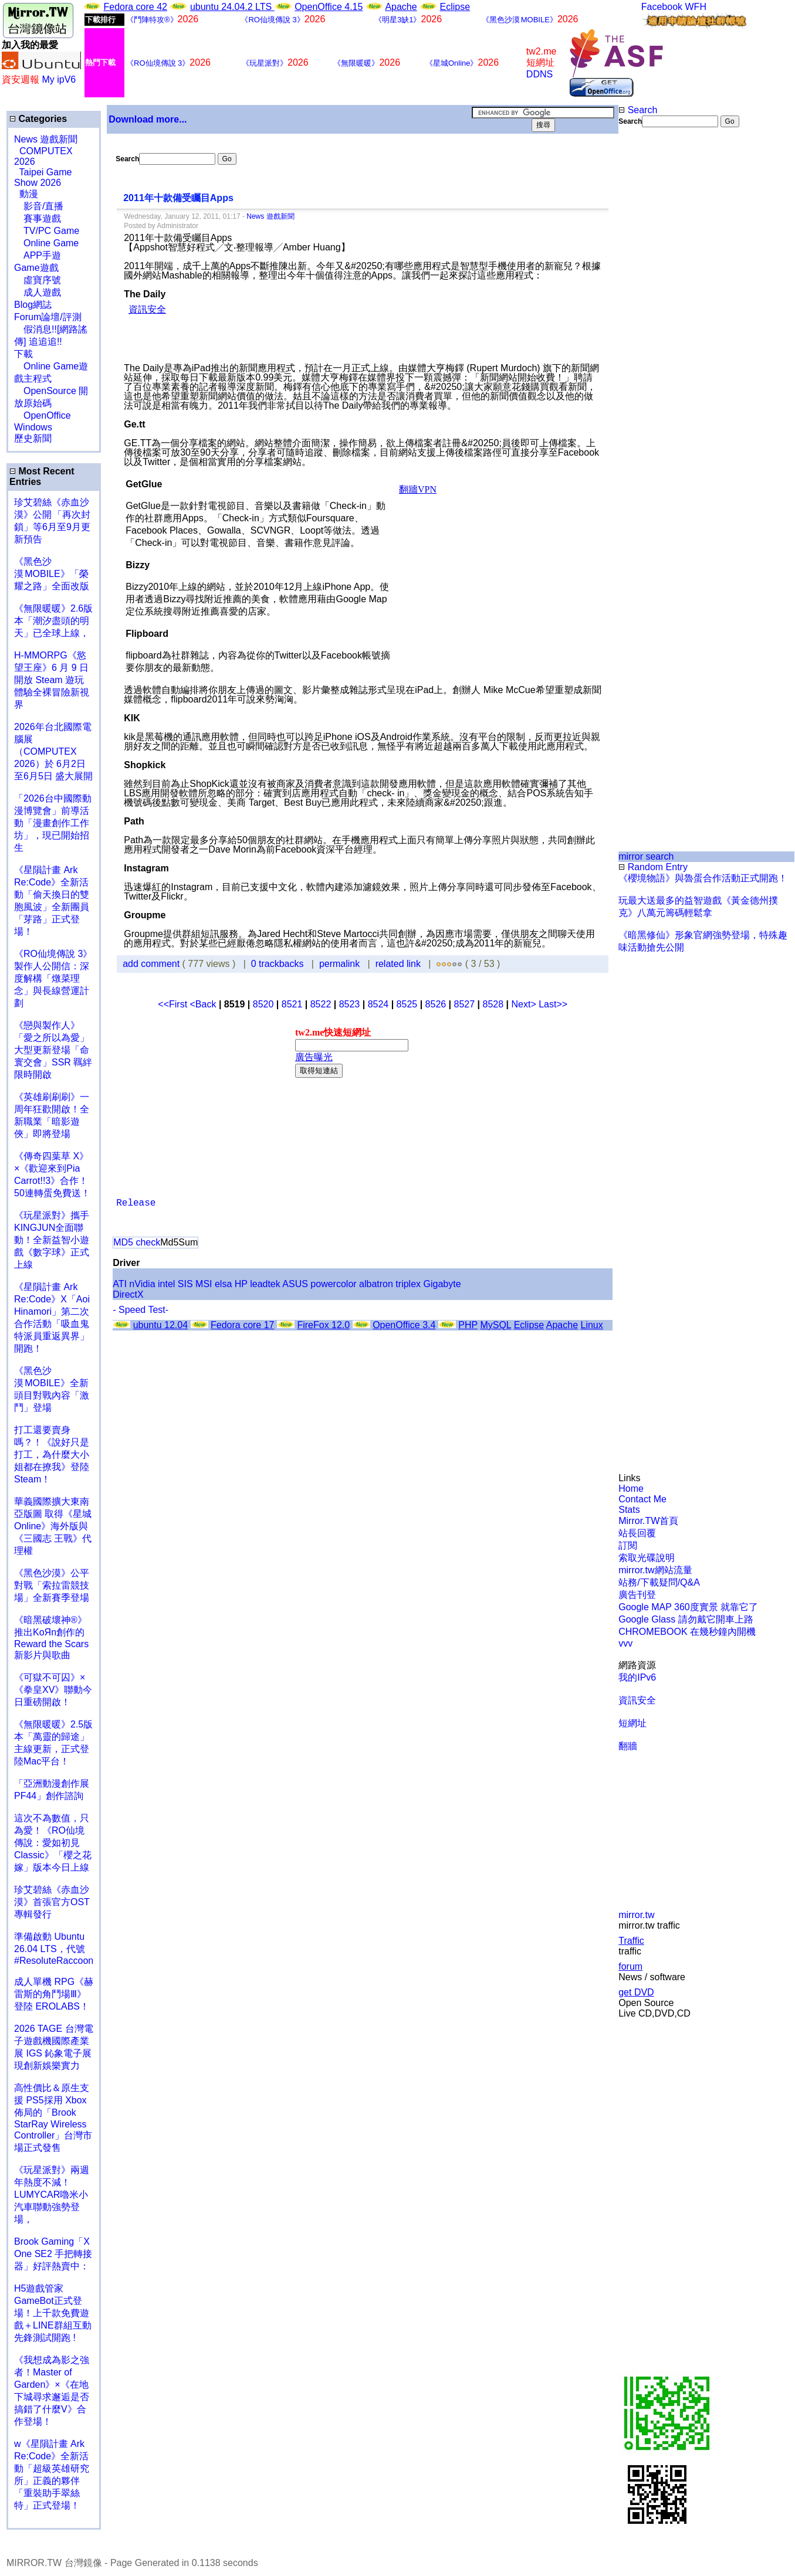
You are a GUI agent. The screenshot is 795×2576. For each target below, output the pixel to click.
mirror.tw (636, 1915)
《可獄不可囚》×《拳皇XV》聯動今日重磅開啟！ (53, 1689)
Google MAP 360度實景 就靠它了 (688, 1607)
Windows (33, 427)
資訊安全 (637, 1700)
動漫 (28, 194)
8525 (407, 1004)
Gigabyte (442, 1284)
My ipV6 (59, 79)
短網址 (632, 1723)
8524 (378, 1004)
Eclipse (455, 7)
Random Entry (653, 867)
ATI (120, 1284)
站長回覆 (637, 1533)
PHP (468, 1325)
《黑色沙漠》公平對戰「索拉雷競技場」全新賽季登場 (51, 1585)
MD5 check (136, 1242)
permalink (339, 964)
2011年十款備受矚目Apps (178, 198)
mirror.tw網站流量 (655, 1570)
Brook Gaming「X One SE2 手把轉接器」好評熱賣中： (53, 2253)
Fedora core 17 (243, 1325)
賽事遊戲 (37, 218)
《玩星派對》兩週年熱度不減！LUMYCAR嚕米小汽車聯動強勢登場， (51, 2194)
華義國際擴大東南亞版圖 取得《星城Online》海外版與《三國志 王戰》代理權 (53, 1526)
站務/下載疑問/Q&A (659, 1582)
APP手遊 (37, 255)
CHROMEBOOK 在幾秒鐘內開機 (687, 1632)
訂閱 (627, 1545)
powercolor (333, 1284)
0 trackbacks (277, 964)
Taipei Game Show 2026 (43, 177)
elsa (223, 1284)
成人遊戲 (37, 292)
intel (166, 1284)
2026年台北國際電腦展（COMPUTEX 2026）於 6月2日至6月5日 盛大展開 (53, 751)
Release (135, 1203)
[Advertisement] (656, 324)
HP (241, 1284)
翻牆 (627, 1746)
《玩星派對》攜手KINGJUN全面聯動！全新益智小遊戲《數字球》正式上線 (51, 1240)
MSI (203, 1284)
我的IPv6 (637, 1677)
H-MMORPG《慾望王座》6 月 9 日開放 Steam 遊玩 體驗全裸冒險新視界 (51, 680)
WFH (695, 7)
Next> (525, 1004)
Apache (401, 7)
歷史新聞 (33, 438)
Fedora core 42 (135, 7)
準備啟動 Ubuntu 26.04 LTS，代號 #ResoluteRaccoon (53, 1949)
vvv (625, 1643)
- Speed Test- (140, 1310)
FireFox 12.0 (323, 1325)
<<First (174, 1004)
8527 (464, 1004)
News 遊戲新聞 (45, 139)
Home (631, 1489)
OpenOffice (42, 415)
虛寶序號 (37, 280)
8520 (263, 1004)
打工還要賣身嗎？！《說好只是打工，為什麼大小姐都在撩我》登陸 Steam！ (51, 1454)
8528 (493, 1004)
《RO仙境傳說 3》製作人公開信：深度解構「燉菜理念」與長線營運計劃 (53, 978)
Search (637, 110)
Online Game (46, 243)
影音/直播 (38, 206)
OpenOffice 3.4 (404, 1325)
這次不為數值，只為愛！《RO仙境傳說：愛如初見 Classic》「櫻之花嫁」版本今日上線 (56, 1842)
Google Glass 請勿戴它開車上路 (685, 1619)
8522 (320, 1004)
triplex (408, 1284)
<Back (204, 1004)
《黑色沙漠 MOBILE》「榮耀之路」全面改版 (51, 573)
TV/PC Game (46, 231)
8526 (435, 1004)
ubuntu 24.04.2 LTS (232, 7)
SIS (185, 1284)
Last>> (553, 1004)
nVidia (142, 1284)
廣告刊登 (637, 1595)
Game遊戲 (36, 268)
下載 (23, 354)
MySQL (495, 1325)
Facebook (661, 7)
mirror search (646, 856)
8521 (292, 1004)
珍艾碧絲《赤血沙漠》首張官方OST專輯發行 (52, 1902)
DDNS (539, 74)
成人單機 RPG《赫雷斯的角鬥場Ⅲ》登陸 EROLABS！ (53, 1994)
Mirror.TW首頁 (648, 1521)
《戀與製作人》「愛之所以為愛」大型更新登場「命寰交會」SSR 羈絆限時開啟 (53, 1050)
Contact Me (642, 1499)
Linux (591, 1325)
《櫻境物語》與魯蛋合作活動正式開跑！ (702, 878)
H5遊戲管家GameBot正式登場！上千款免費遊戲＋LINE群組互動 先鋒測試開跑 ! (53, 2313)
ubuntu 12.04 (160, 1325)
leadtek (265, 1284)
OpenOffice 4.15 (329, 7)
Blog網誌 (33, 305)
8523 (349, 1004)
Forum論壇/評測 (48, 317)
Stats (629, 1510)
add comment (152, 964)
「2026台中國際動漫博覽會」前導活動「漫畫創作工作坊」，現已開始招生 (53, 823)
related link (398, 964)
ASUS (295, 1284)
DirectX (128, 1294)
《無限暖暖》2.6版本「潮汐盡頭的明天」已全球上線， (53, 620)
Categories (38, 119)
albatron (376, 1284)
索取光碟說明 (646, 1558)
